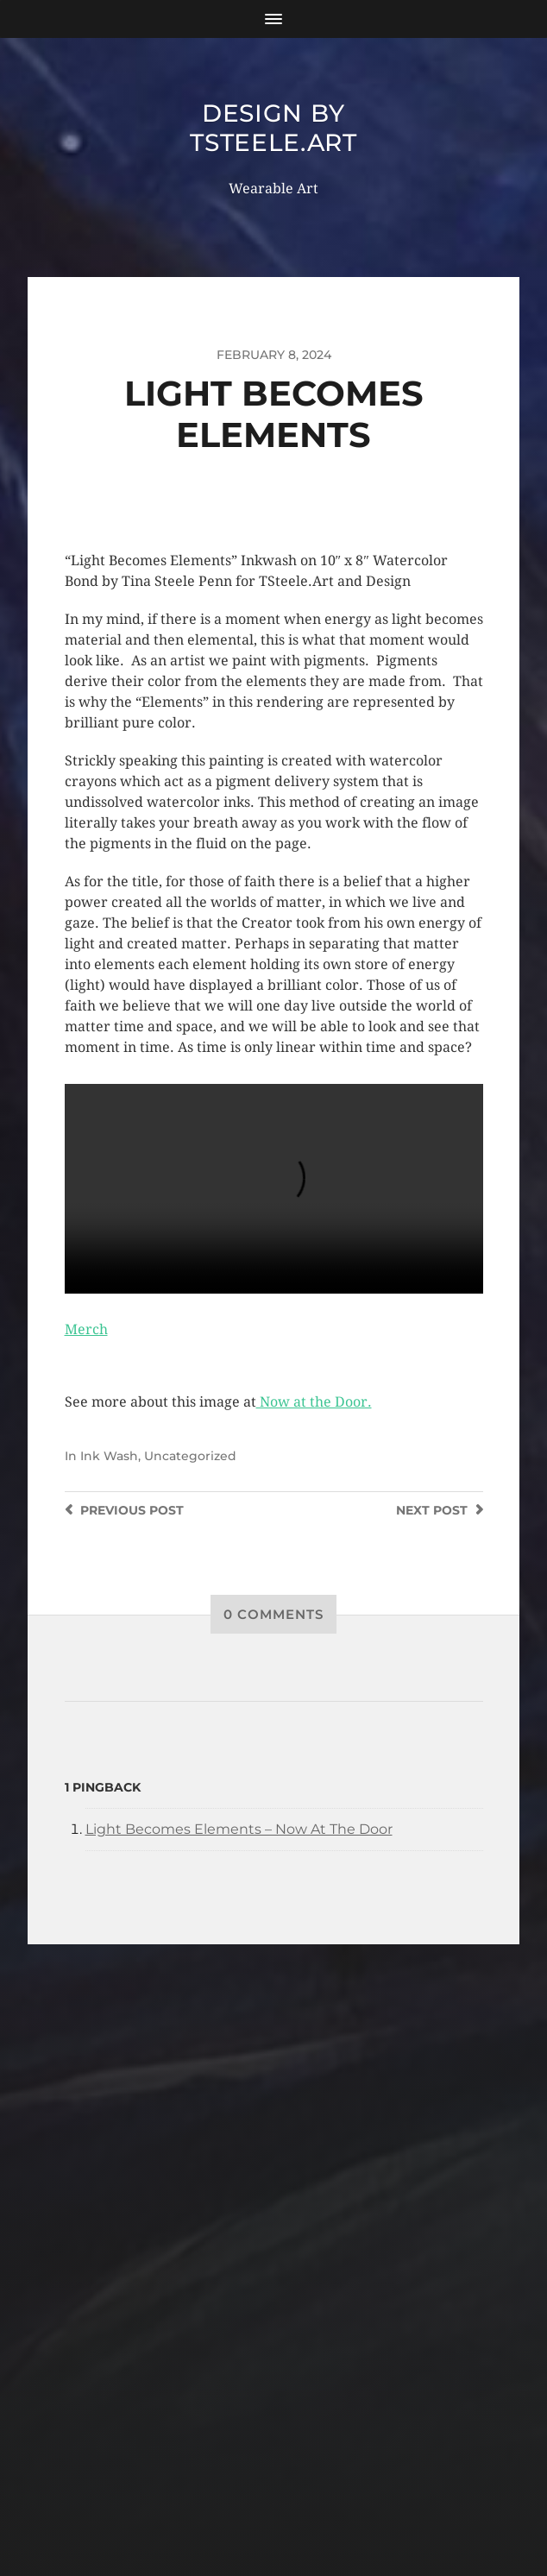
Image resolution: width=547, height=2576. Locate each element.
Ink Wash (109, 1456)
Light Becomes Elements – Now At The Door (239, 1829)
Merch (86, 1329)
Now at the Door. (314, 1402)
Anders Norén (306, 2501)
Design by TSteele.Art (274, 127)
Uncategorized (190, 1456)
